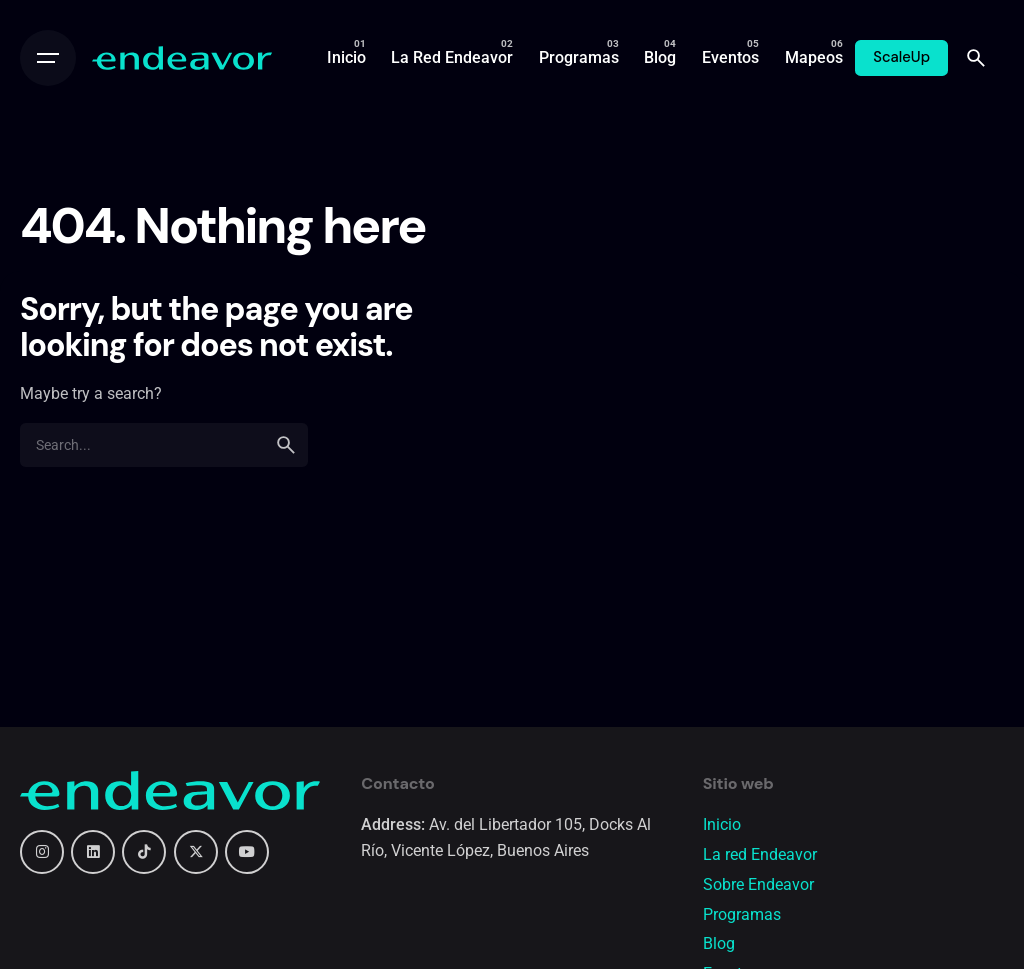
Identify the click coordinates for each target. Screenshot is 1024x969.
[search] (286, 445)
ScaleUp (901, 57)
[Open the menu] (48, 58)
